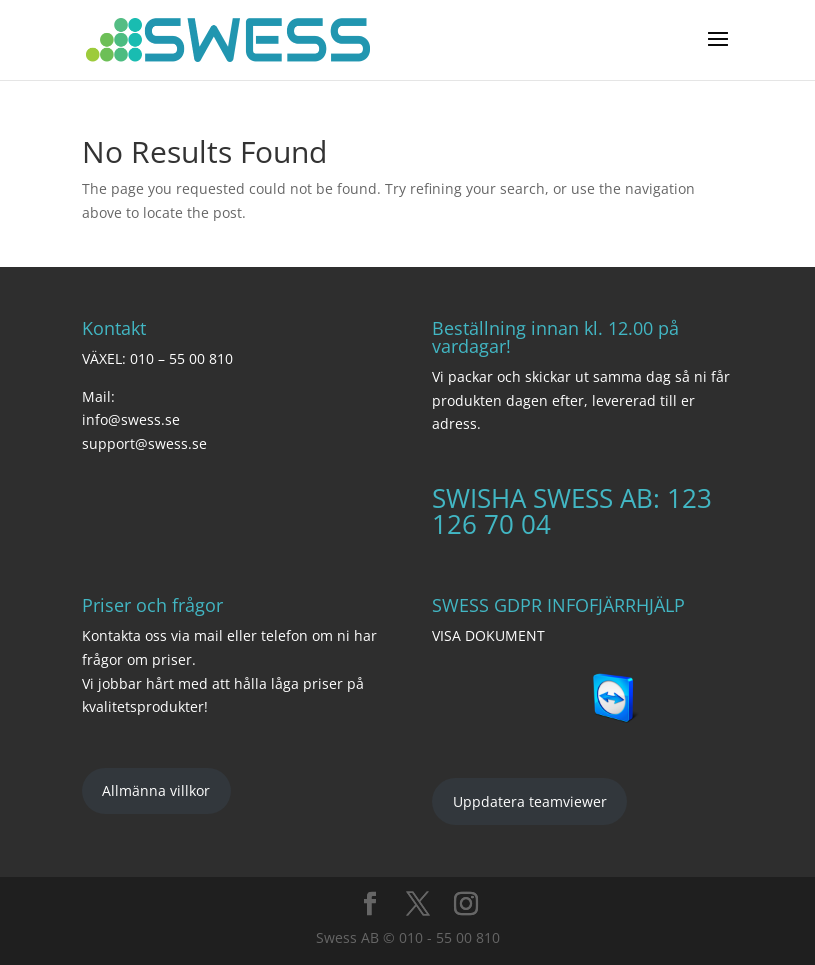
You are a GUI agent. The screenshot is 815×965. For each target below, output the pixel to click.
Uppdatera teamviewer (530, 801)
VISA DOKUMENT (488, 635)
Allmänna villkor (156, 790)
